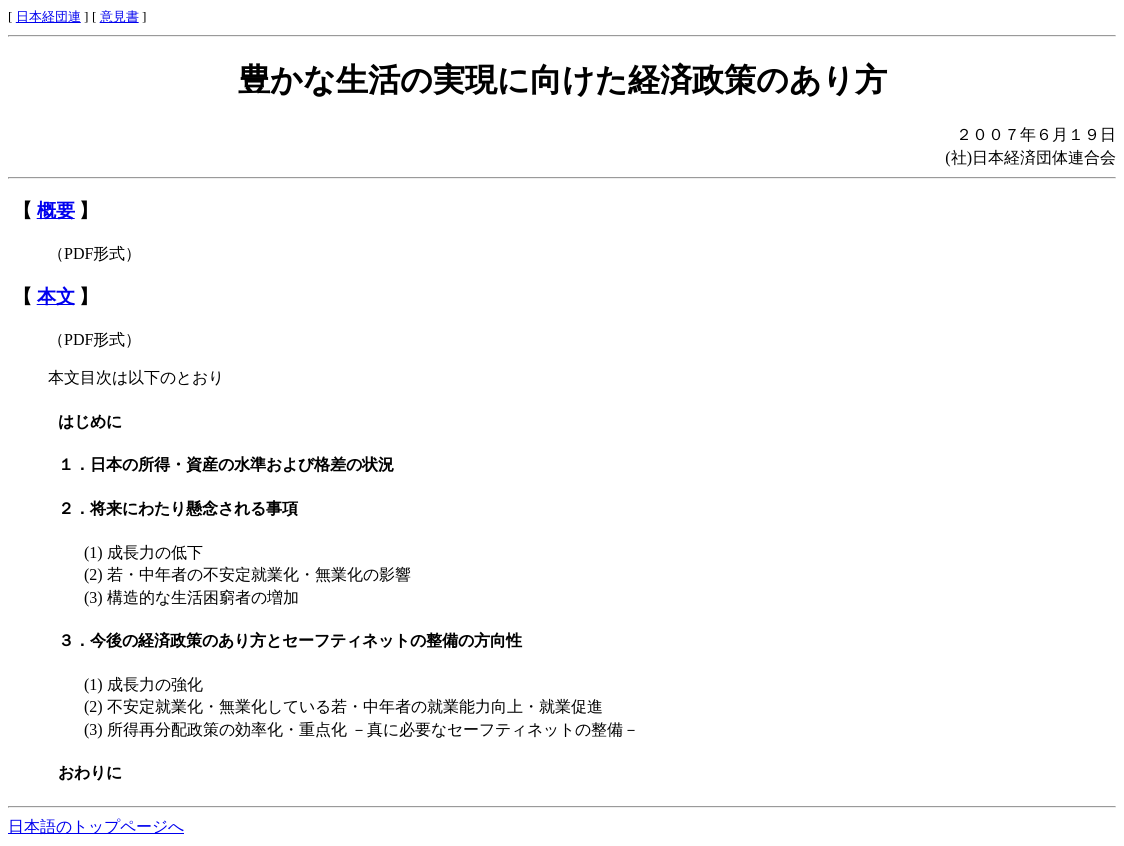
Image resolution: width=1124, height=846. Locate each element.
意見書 (119, 16)
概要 (56, 210)
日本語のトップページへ (96, 826)
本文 (56, 296)
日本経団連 (48, 16)
